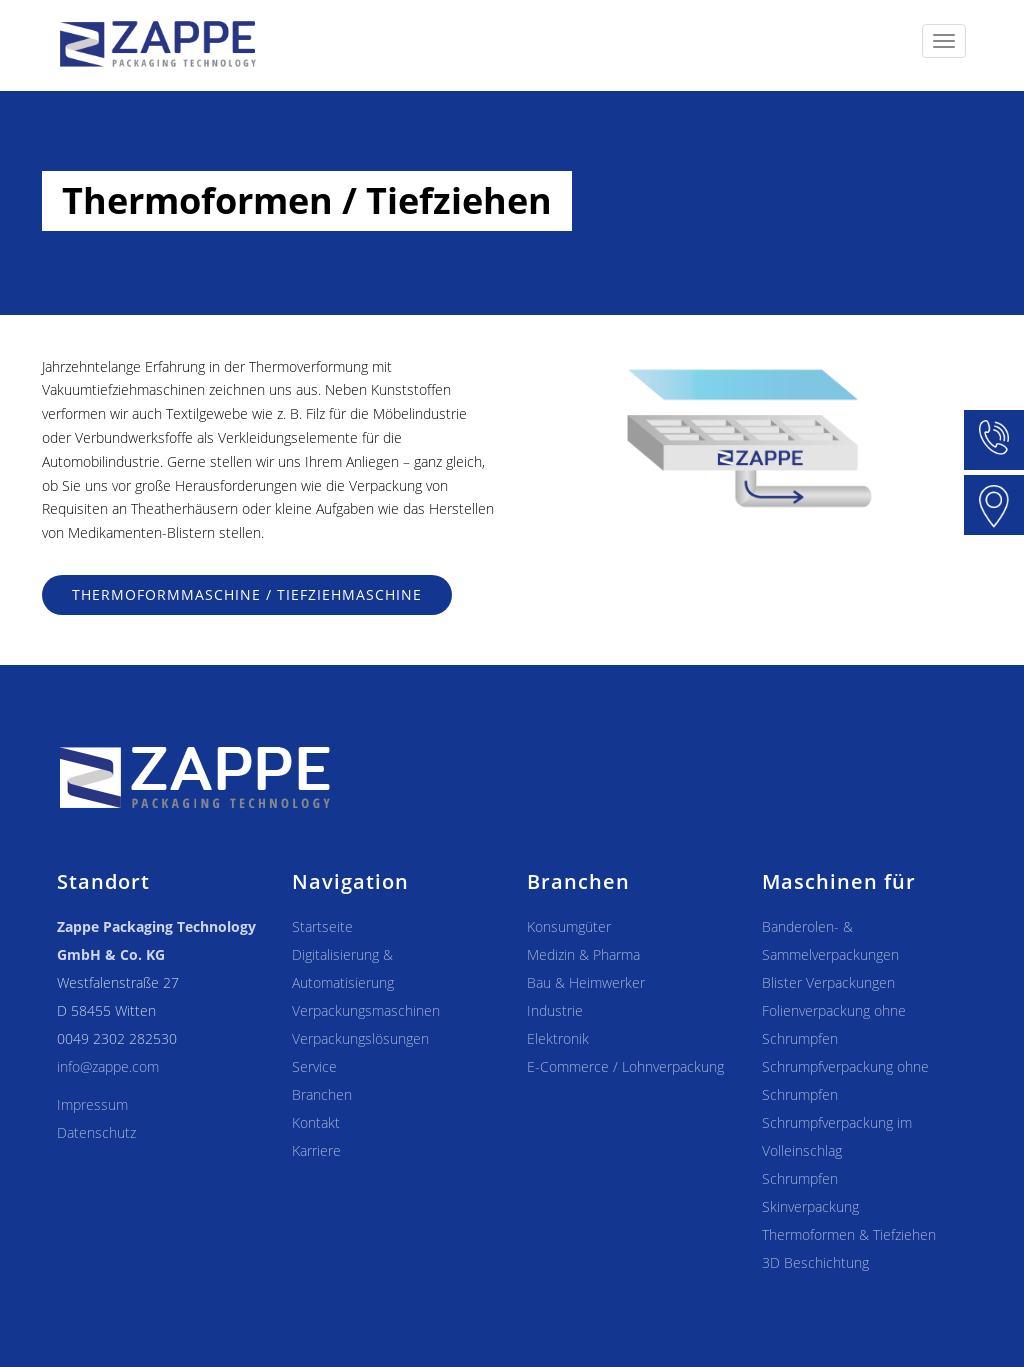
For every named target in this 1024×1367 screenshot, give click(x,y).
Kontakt (316, 1122)
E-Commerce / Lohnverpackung (625, 1066)
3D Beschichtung (815, 1262)
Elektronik (558, 1038)
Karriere (316, 1150)
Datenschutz (96, 1132)
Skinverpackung (810, 1206)
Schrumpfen (800, 1178)
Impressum (92, 1104)
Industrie (555, 1010)
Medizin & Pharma (583, 954)
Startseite (322, 926)
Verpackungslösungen (360, 1038)
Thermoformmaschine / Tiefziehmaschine (247, 594)
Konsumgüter (569, 926)
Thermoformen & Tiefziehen (849, 1234)
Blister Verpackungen (828, 982)
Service (314, 1066)
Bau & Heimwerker (586, 982)
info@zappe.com (108, 1066)
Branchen (322, 1094)
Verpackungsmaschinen (366, 1010)
